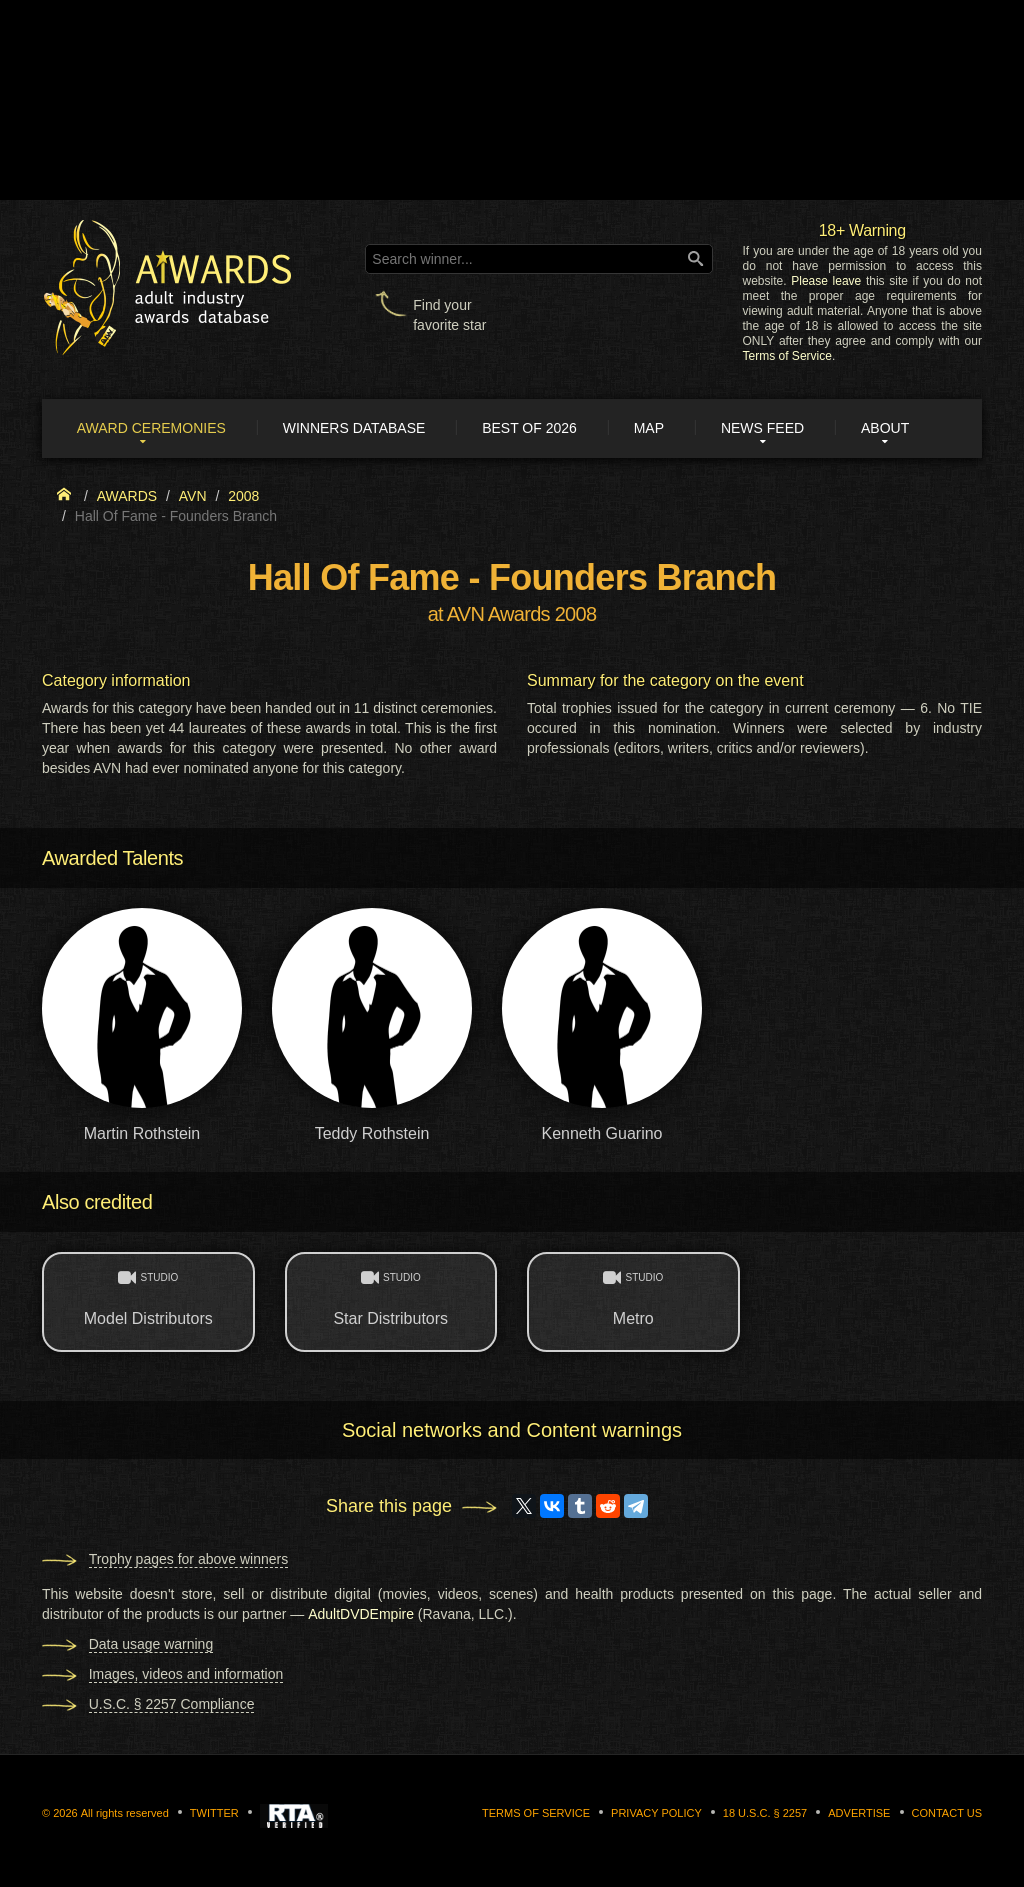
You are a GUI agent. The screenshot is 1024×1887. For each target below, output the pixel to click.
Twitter (214, 1813)
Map (649, 428)
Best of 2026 (530, 428)
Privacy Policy (656, 1813)
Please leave (826, 281)
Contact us (947, 1813)
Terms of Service (787, 356)
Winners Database (354, 428)
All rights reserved (125, 1813)
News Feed (763, 428)
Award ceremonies (151, 428)
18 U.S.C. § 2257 (765, 1813)
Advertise (859, 1813)
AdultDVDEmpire (361, 1614)
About (886, 428)
